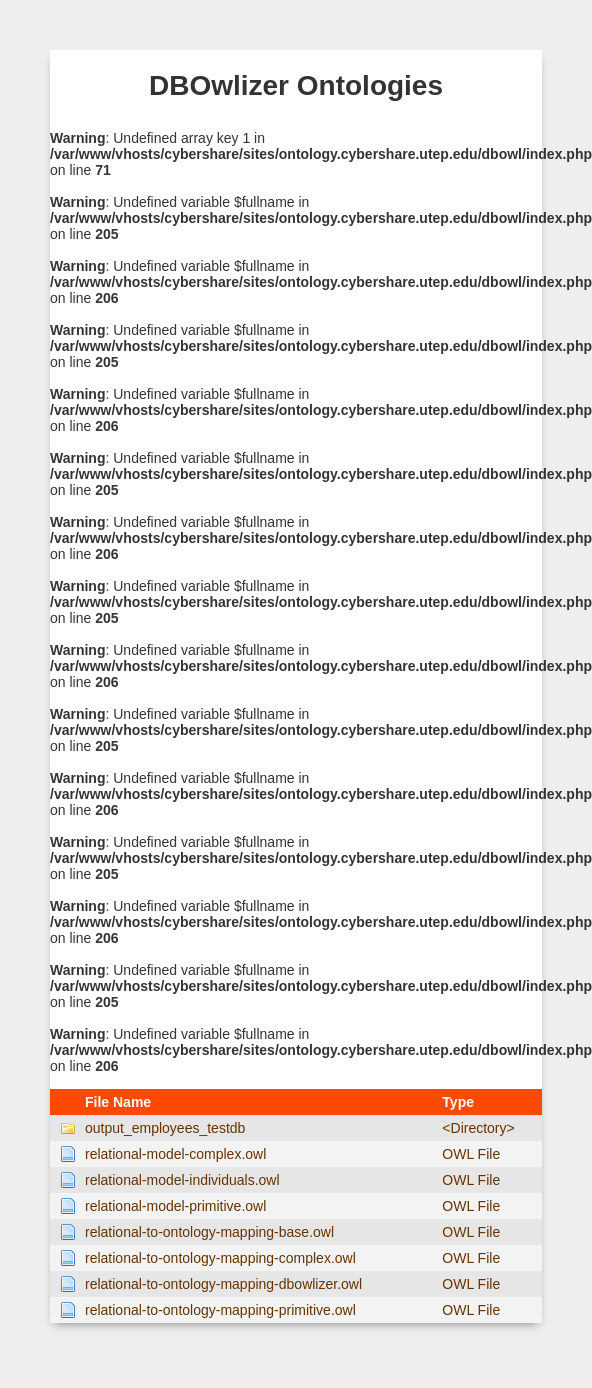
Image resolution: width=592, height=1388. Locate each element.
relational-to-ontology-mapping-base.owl (209, 1232)
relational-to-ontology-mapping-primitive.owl (220, 1310)
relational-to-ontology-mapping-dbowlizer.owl (223, 1284)
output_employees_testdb (165, 1128)
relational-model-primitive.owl (175, 1206)
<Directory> (478, 1128)
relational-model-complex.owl (175, 1154)
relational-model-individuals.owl (182, 1180)
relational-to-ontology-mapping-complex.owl (220, 1258)
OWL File (471, 1154)
